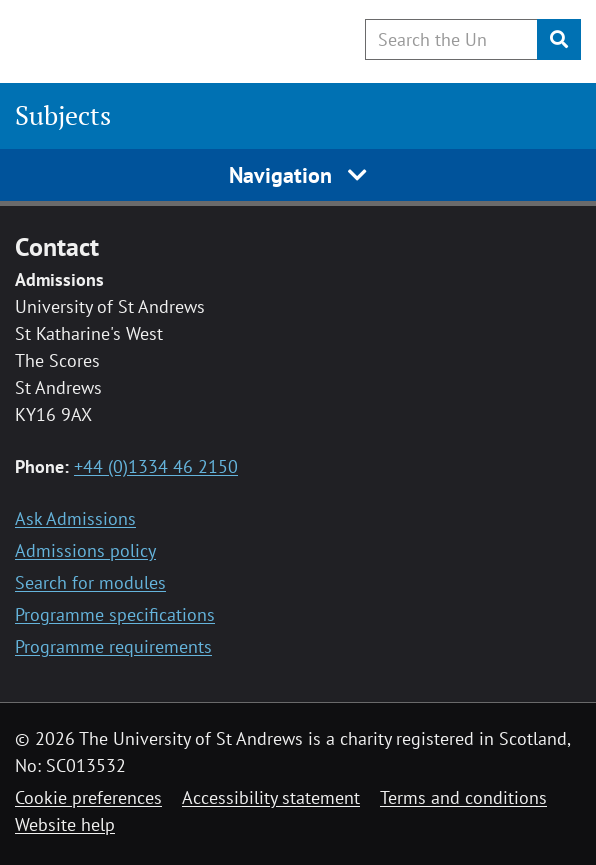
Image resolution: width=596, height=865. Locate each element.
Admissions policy (85, 550)
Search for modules (90, 582)
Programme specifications (115, 614)
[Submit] (559, 39)
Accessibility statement (271, 797)
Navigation (298, 175)
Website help (65, 824)
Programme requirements (113, 646)
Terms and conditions (463, 797)
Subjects (63, 115)
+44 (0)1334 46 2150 (156, 466)
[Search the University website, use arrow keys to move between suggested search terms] (451, 39)
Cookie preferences (88, 797)
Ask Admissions (75, 518)
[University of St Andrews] (117, 38)
